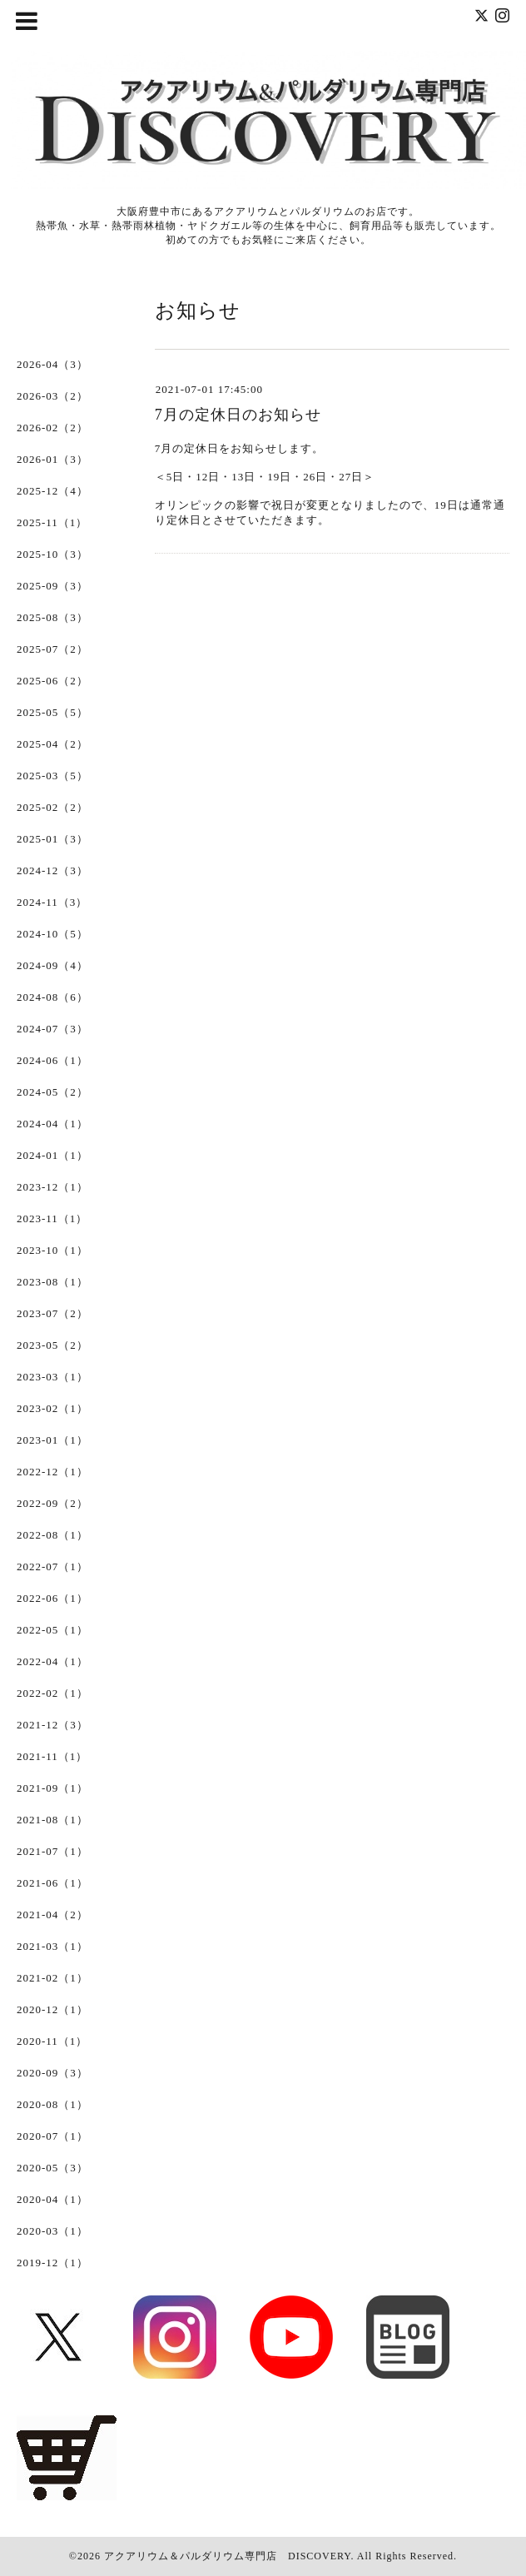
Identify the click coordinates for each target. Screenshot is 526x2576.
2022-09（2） (52, 1503)
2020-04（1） (52, 2199)
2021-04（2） (52, 1914)
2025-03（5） (52, 775)
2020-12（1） (52, 2009)
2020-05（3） (52, 2167)
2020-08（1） (52, 2104)
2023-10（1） (52, 1250)
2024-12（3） (52, 870)
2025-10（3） (52, 554)
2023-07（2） (52, 1313)
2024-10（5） (52, 933)
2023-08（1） (52, 1282)
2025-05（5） (52, 712)
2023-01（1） (52, 1440)
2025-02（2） (52, 807)
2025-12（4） (52, 491)
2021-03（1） (52, 1946)
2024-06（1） (52, 1060)
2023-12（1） (52, 1187)
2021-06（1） (52, 1883)
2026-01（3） (52, 459)
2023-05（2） (52, 1345)
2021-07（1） (52, 1851)
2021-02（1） (52, 1978)
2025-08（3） (52, 617)
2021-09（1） (52, 1788)
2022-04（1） (52, 1661)
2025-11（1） (52, 522)
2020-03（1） (52, 2231)
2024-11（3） (52, 902)
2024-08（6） (52, 997)
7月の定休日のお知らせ (238, 414)
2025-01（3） (52, 839)
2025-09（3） (52, 585)
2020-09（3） (52, 2072)
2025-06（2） (52, 680)
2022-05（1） (52, 1630)
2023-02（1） (52, 1408)
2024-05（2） (52, 1092)
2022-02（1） (52, 1693)
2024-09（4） (52, 965)
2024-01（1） (52, 1155)
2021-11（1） (52, 1756)
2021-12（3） (52, 1724)
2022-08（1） (52, 1535)
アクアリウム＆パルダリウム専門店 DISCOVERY (227, 2556)
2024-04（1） (52, 1123)
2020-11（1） (52, 2041)
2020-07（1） (52, 2136)
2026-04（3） (52, 364)
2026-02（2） (52, 427)
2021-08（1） (52, 1819)
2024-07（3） (52, 1028)
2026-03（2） (52, 396)
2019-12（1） (52, 2262)
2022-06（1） (52, 1598)
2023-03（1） (52, 1376)
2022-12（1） (52, 1471)
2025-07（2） (52, 649)
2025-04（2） (52, 744)
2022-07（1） (52, 1566)
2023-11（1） (52, 1218)
